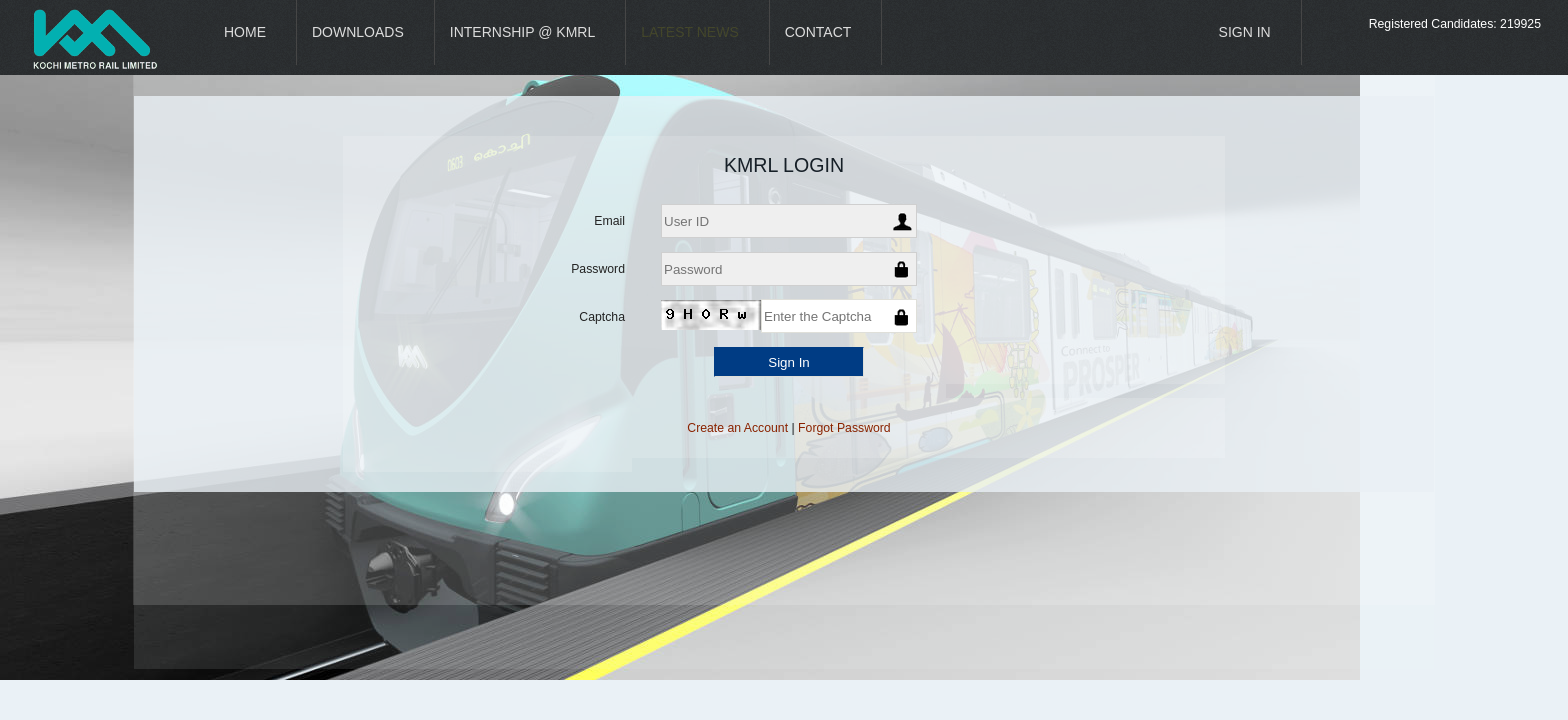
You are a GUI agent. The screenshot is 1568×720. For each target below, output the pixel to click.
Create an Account (737, 428)
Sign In (1245, 32)
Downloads (358, 32)
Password (598, 269)
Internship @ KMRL (522, 32)
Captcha (602, 317)
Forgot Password (844, 428)
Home (245, 32)
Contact (818, 32)
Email (609, 221)
